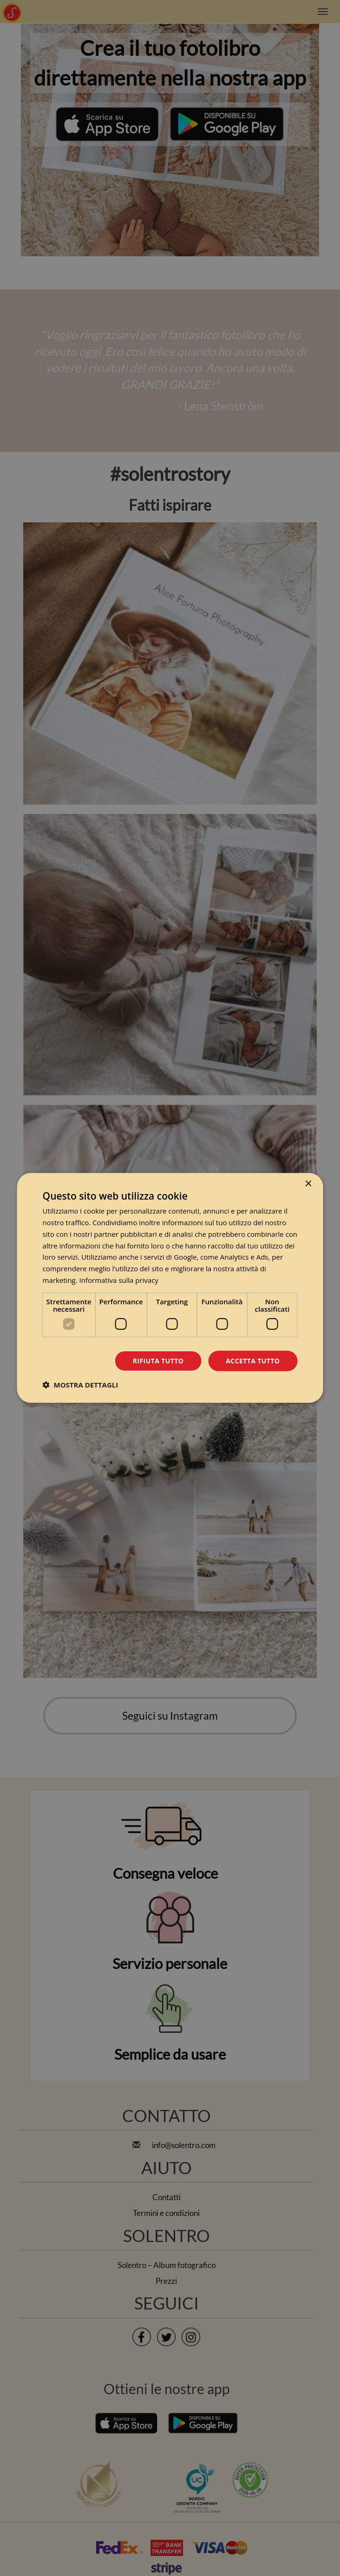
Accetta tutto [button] (253, 1360)
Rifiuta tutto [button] (158, 1360)
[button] (80, 1385)
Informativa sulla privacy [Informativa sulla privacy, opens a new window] (118, 1280)
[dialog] (170, 1288)
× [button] (307, 1184)
